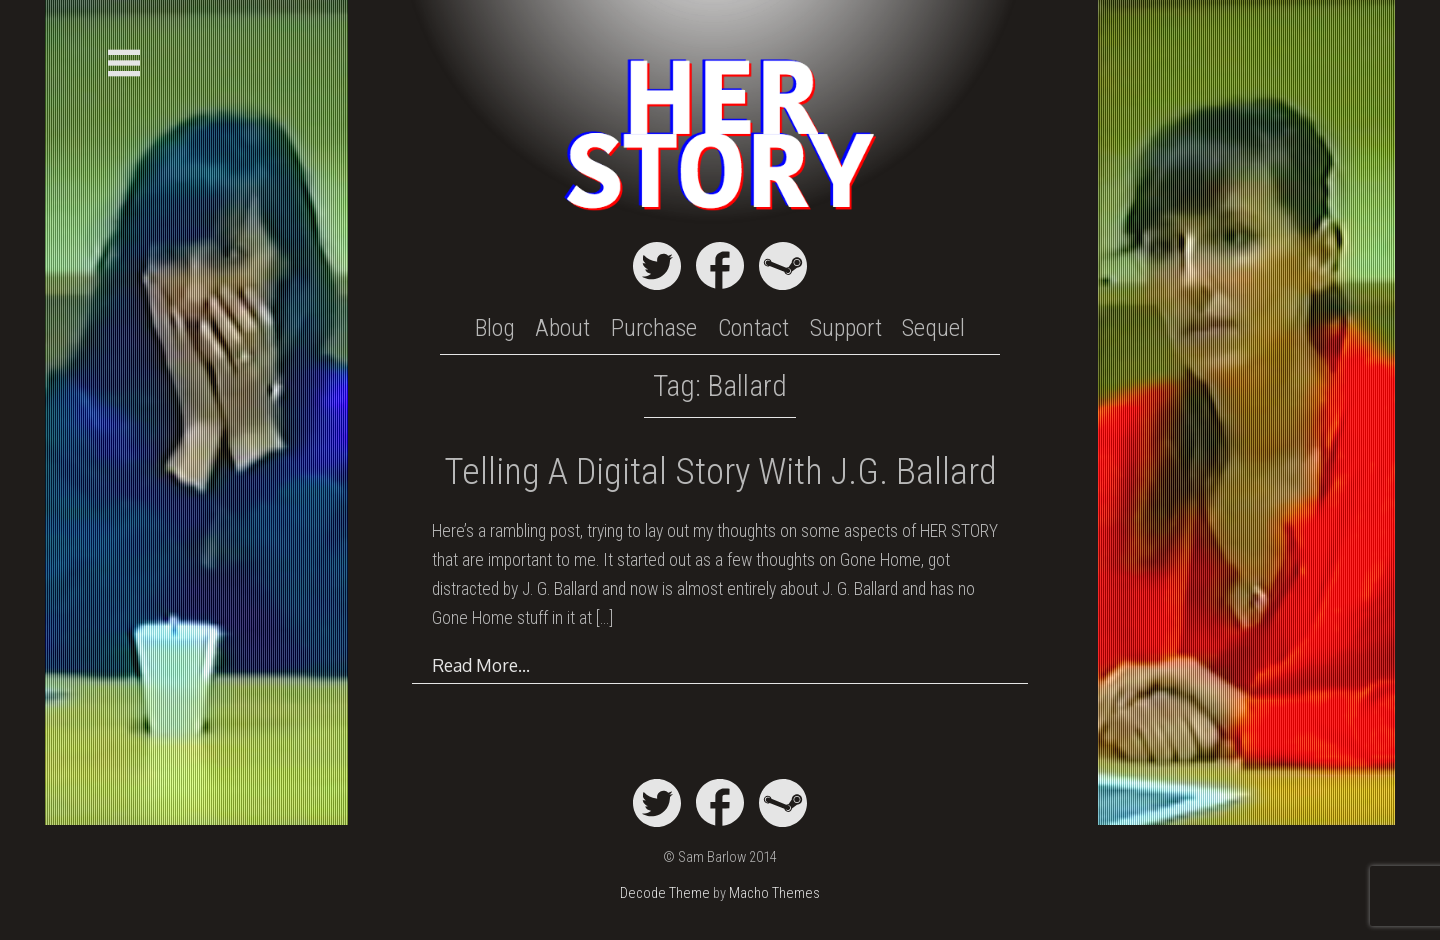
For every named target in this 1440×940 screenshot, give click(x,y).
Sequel (933, 328)
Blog (495, 328)
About (562, 328)
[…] (604, 618)
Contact (753, 328)
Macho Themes (774, 893)
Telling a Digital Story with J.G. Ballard (720, 471)
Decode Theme (665, 893)
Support (846, 328)
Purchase (654, 328)
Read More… (481, 665)
